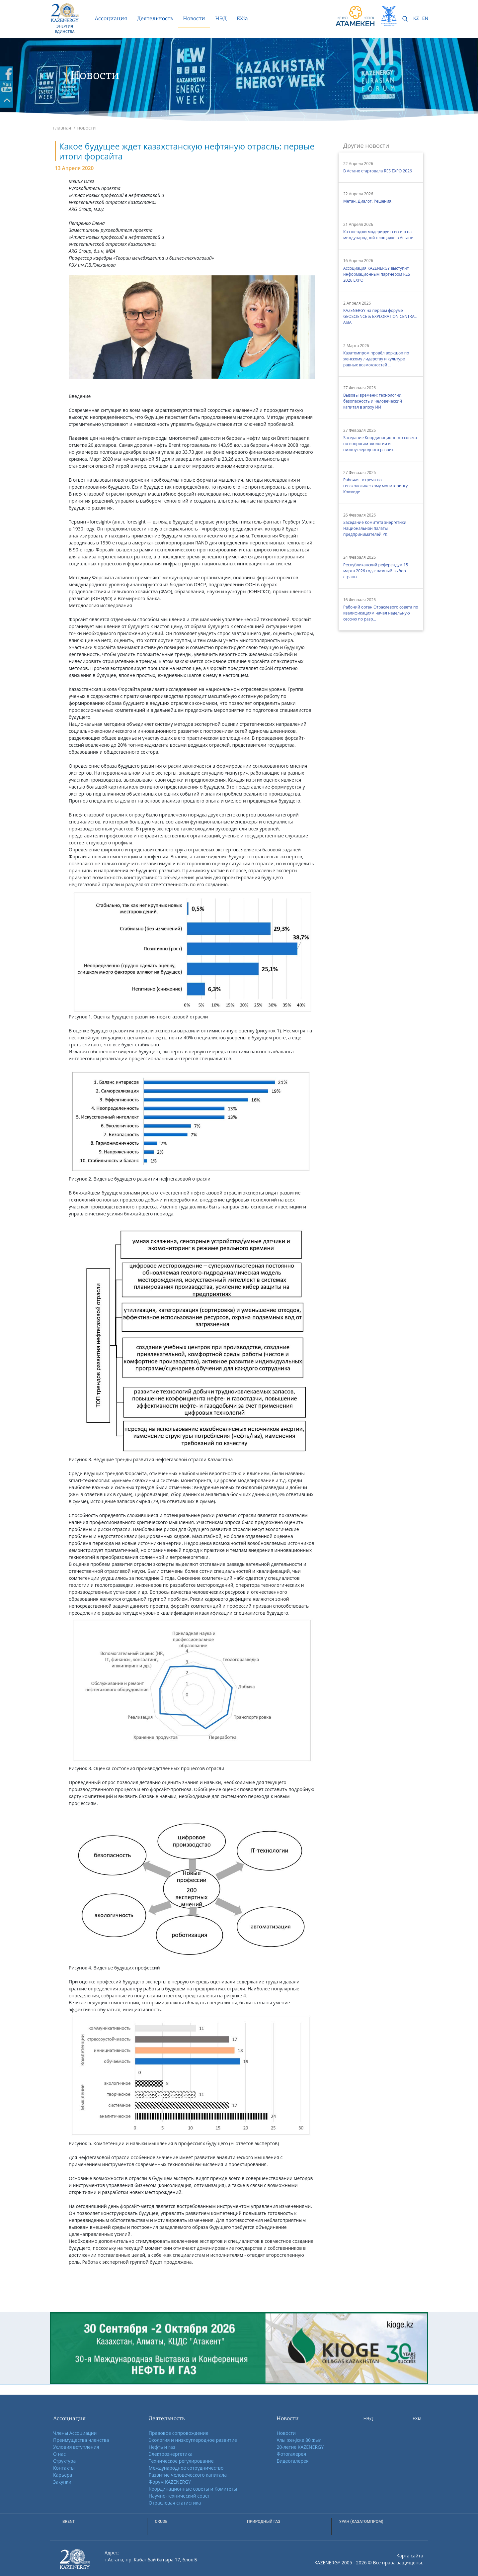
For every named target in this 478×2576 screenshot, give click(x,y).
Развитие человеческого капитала (188, 2475)
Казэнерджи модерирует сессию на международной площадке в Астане (378, 234)
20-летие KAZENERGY (300, 2447)
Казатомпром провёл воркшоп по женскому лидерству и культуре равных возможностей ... (376, 359)
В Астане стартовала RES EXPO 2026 (377, 171)
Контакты (64, 2468)
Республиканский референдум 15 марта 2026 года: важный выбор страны (375, 571)
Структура (64, 2461)
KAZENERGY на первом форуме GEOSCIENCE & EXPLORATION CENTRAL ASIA (380, 316)
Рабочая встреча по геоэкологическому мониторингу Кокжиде (375, 486)
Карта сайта (409, 2555)
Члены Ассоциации (75, 2433)
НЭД (221, 18)
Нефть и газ (162, 2447)
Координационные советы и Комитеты (193, 2489)
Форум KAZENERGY (170, 2482)
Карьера (62, 2475)
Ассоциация (111, 18)
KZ (416, 18)
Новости (194, 18)
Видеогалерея (292, 2461)
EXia (242, 18)
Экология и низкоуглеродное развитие (193, 2440)
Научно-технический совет (179, 2496)
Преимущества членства (81, 2440)
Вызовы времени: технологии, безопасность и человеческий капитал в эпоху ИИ (372, 401)
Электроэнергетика (171, 2454)
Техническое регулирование (181, 2461)
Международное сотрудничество (186, 2468)
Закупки (62, 2482)
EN (425, 18)
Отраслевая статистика (175, 2503)
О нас (59, 2454)
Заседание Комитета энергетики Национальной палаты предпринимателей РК (374, 528)
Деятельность (155, 18)
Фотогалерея (291, 2454)
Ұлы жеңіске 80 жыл (299, 2440)
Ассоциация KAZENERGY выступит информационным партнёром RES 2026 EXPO (376, 274)
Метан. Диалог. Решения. (367, 201)
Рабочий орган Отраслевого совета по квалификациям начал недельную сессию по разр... (380, 613)
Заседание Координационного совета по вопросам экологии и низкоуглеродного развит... (380, 443)
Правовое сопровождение (178, 2433)
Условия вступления (76, 2447)
